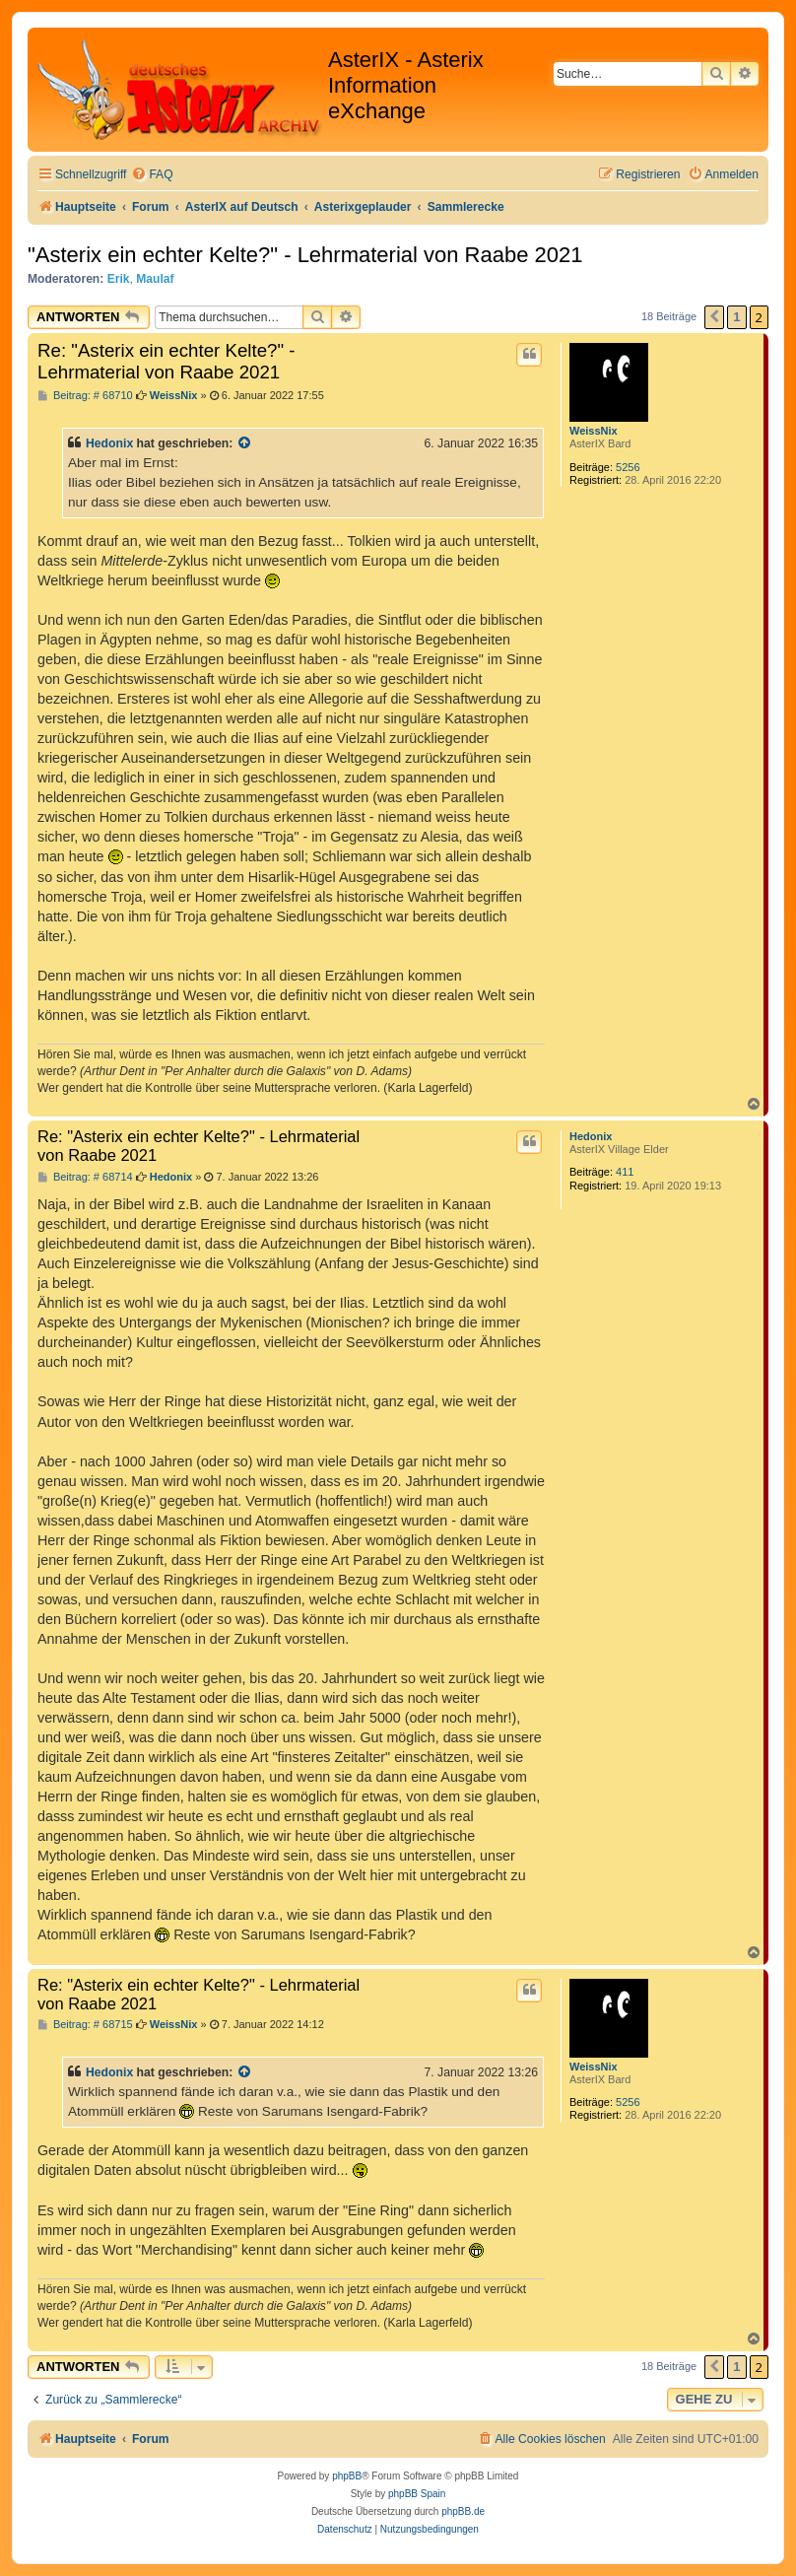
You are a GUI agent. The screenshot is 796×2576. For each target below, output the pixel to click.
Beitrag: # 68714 (85, 1177)
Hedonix (109, 443)
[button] (714, 317)
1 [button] (736, 316)
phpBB (347, 2476)
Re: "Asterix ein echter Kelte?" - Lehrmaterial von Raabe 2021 (166, 361)
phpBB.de (463, 2511)
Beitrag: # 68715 (85, 2024)
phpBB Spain (416, 2493)
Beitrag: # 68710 (85, 395)
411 (624, 1172)
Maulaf (154, 279)
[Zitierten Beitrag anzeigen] (245, 443)
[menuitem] (151, 175)
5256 (627, 467)
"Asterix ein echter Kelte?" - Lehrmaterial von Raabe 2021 (305, 254)
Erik (118, 279)
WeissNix (593, 431)
